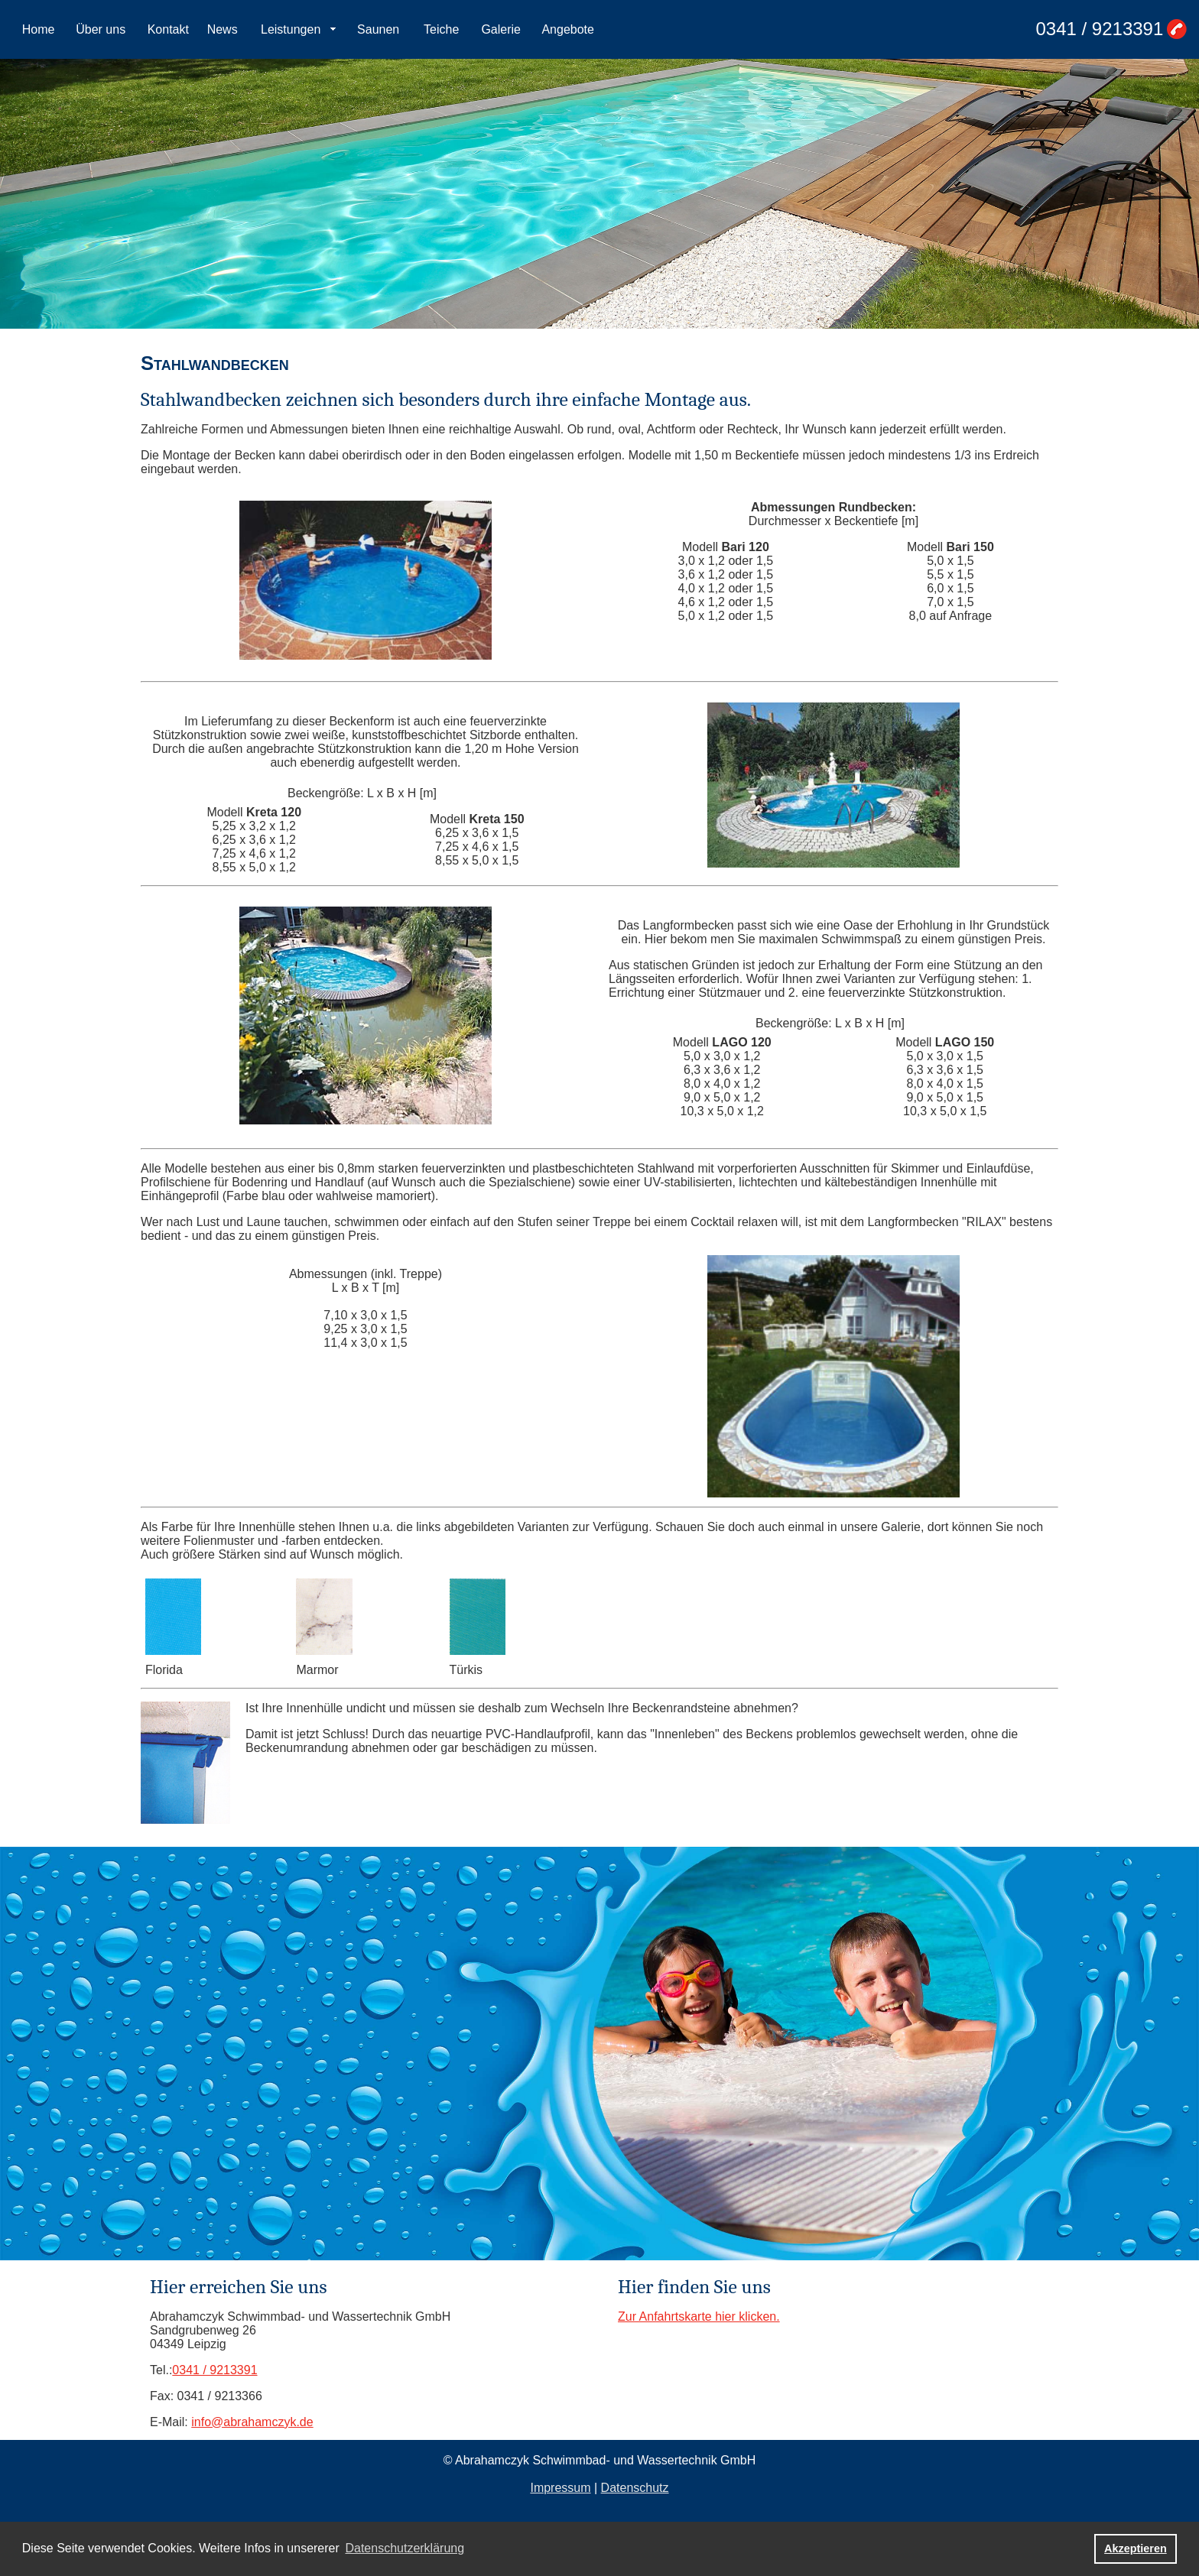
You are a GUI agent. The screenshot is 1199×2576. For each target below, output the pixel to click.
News (222, 29)
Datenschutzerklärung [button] (404, 2548)
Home (38, 29)
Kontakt (168, 29)
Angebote (567, 29)
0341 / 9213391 (1099, 28)
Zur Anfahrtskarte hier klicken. (699, 2316)
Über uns (100, 29)
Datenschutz (635, 2487)
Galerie (501, 29)
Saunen (378, 29)
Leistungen (290, 29)
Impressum (560, 2487)
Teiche (441, 29)
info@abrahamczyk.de (252, 2421)
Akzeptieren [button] (1135, 2548)
